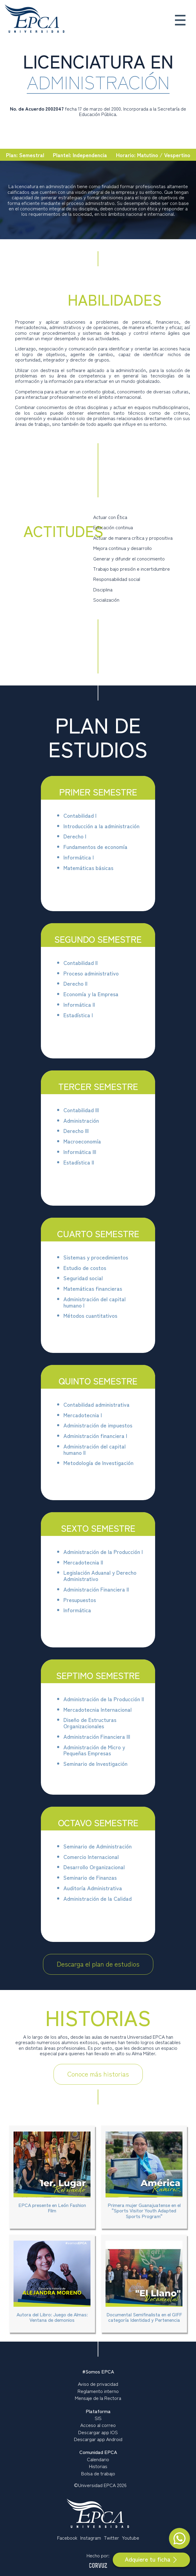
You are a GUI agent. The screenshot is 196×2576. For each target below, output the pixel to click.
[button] (179, 21)
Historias (98, 2466)
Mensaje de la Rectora (98, 2398)
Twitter (111, 2537)
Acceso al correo (98, 2425)
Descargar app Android (98, 2439)
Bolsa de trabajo (98, 2473)
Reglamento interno (98, 2391)
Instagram (90, 2537)
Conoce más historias (98, 2073)
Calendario (98, 2459)
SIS (98, 2418)
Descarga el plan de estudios (98, 1963)
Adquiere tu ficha (151, 2559)
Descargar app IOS (98, 2432)
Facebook (67, 2537)
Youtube (130, 2537)
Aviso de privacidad (98, 2383)
